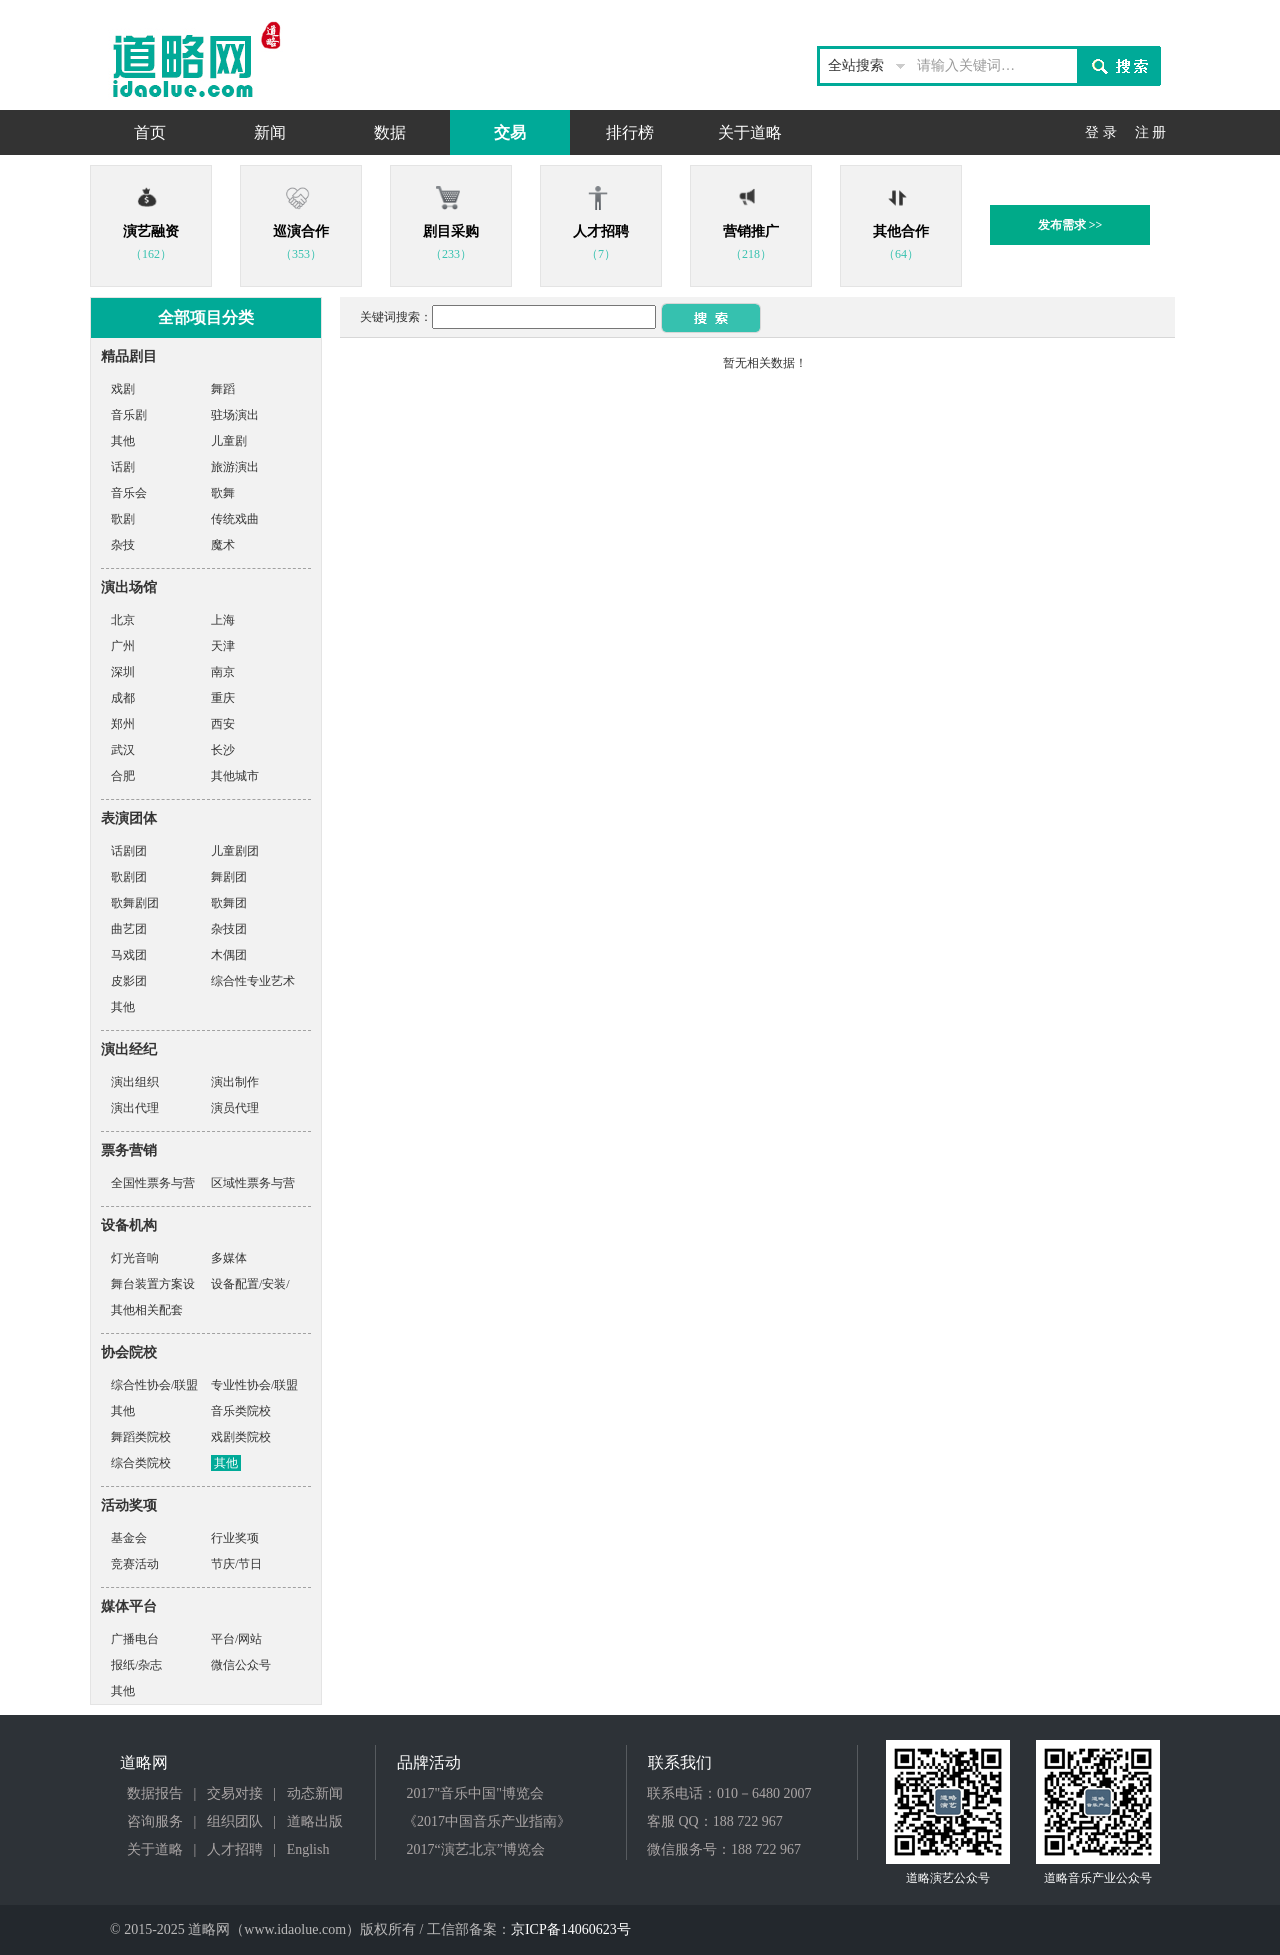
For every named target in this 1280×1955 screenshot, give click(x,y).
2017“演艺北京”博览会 (476, 1849)
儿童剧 (229, 441)
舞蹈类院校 (141, 1437)
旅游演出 (235, 467)
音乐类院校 (241, 1411)
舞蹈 (223, 389)
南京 (223, 672)
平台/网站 (236, 1639)
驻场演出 (235, 415)
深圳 (123, 672)
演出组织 (135, 1082)
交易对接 (235, 1793)
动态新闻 (315, 1793)
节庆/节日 (236, 1564)
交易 (510, 132)
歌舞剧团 (135, 903)
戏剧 (123, 389)
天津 (223, 646)
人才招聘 (235, 1849)
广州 (123, 646)
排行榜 (630, 132)
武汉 (123, 750)
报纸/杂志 (136, 1665)
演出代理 (135, 1108)
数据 (390, 132)
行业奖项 (235, 1538)
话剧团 (129, 851)
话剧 (123, 467)
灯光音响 (135, 1258)
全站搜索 (856, 65)
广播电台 (135, 1639)
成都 (123, 698)
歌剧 (123, 519)
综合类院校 (141, 1463)
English (308, 1849)
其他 (123, 441)
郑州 (123, 724)
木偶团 (229, 955)
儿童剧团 (235, 851)
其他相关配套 (147, 1310)
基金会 (129, 1538)
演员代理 (235, 1108)
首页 (150, 132)
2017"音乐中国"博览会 (475, 1793)
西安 (223, 724)
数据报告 (155, 1793)
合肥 (123, 776)
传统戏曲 (235, 519)
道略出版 (315, 1821)
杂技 (123, 545)
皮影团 (129, 981)
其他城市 (235, 776)
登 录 (1101, 132)
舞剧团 (229, 877)
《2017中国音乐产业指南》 (487, 1821)
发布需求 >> (1070, 225)
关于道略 (750, 132)
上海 (223, 620)
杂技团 (229, 929)
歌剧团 (129, 877)
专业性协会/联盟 (254, 1385)
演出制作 (235, 1082)
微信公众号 (241, 1665)
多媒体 (229, 1258)
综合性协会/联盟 (154, 1385)
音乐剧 (129, 415)
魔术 (223, 545)
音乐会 (129, 493)
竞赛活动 (135, 1564)
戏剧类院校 (241, 1437)
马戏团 (129, 955)
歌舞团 (229, 903)
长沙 (223, 750)
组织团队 (235, 1821)
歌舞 (223, 493)
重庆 (223, 698)
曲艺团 (129, 929)
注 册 (1151, 132)
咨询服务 (155, 1821)
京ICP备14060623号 (571, 1929)
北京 (123, 620)
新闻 (270, 132)
